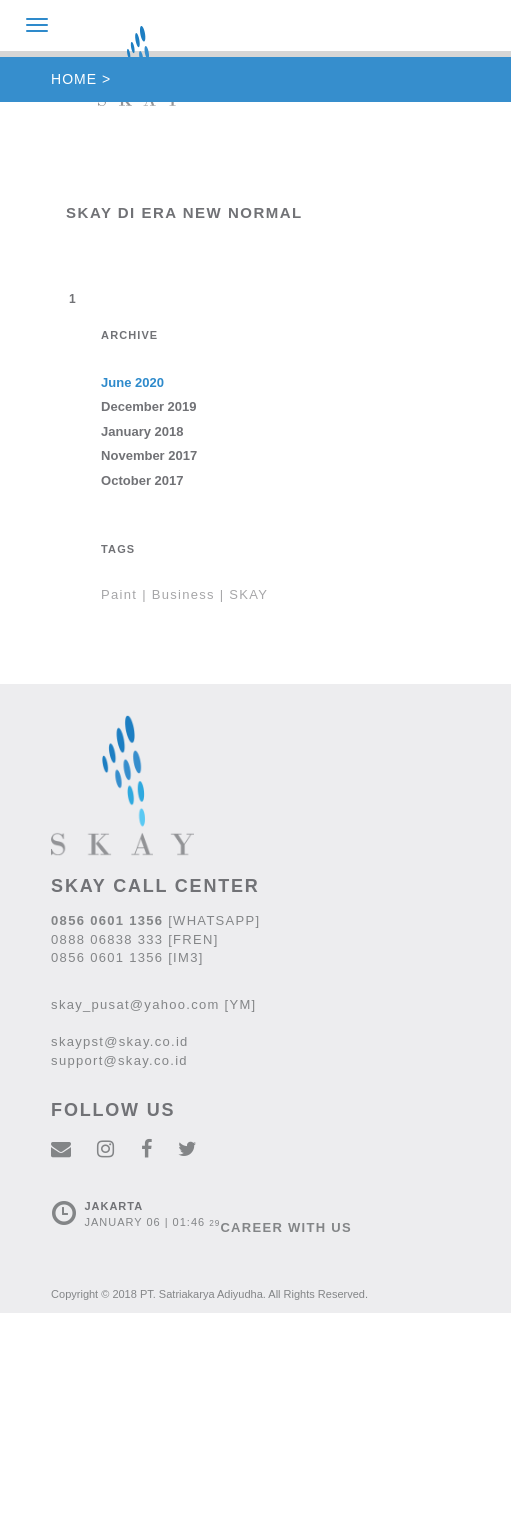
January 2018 (142, 431)
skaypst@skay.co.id (120, 1041)
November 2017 (149, 455)
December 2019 (148, 406)
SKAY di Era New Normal (184, 212)
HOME (74, 79)
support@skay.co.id (119, 1060)
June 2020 (132, 382)
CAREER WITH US (286, 1227)
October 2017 (142, 480)
